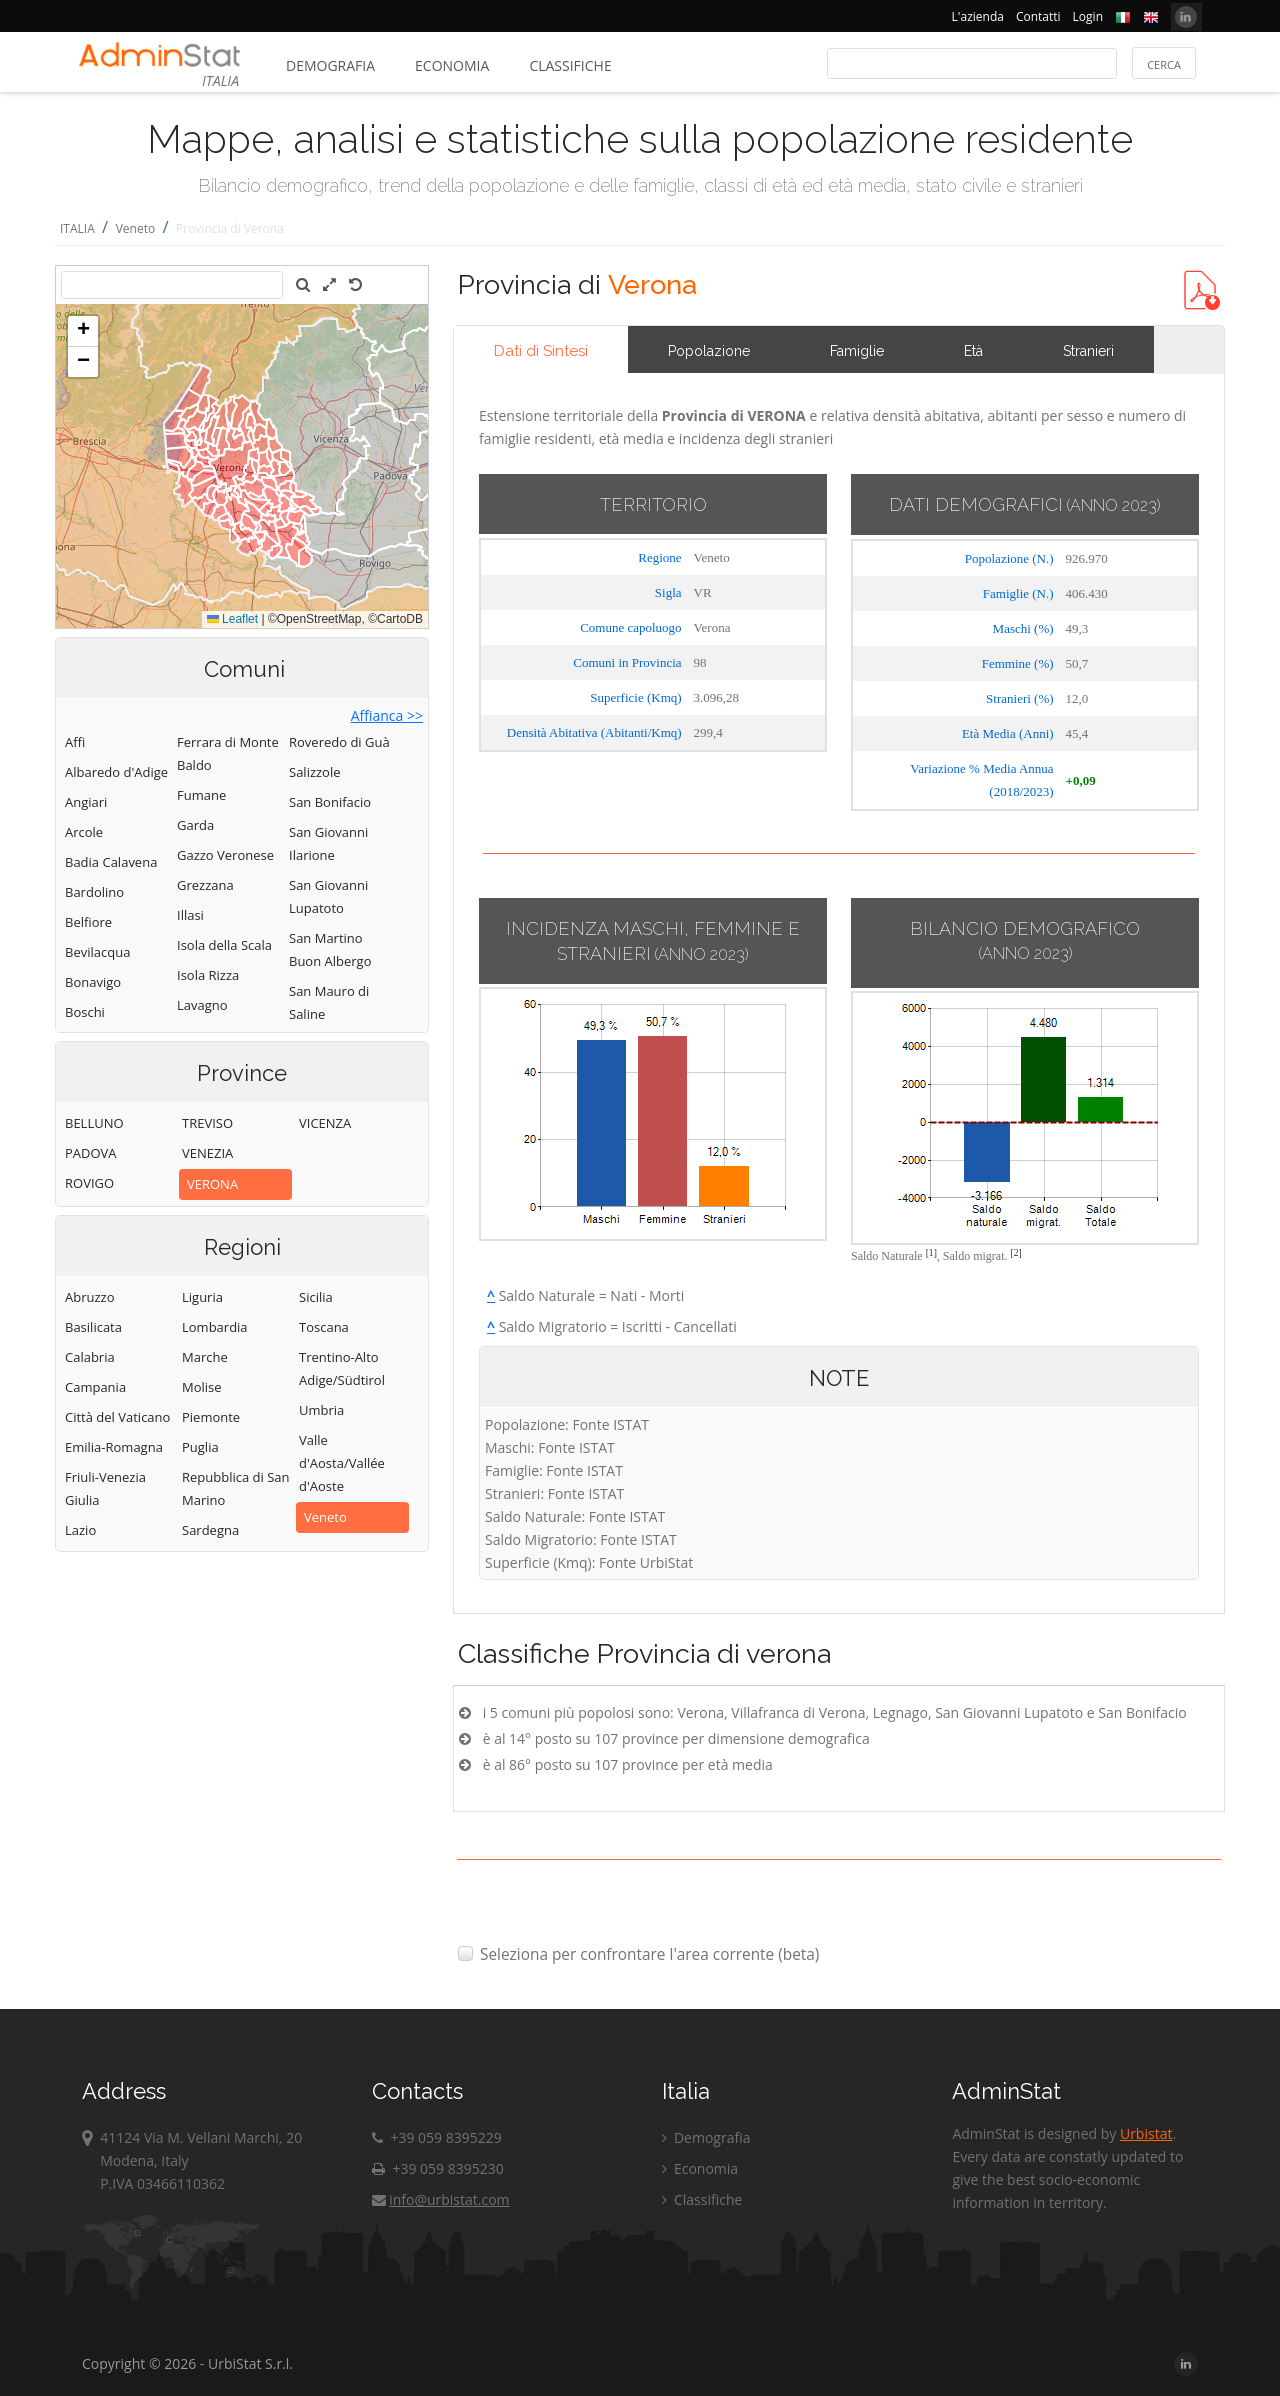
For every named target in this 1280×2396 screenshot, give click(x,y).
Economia (452, 65)
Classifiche (570, 65)
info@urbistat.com (440, 2199)
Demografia (330, 65)
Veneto (136, 228)
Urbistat (1146, 2133)
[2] (1016, 1252)
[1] (931, 1252)
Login (1088, 16)
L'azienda (978, 16)
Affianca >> (387, 715)
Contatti (1038, 16)
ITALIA (77, 228)
